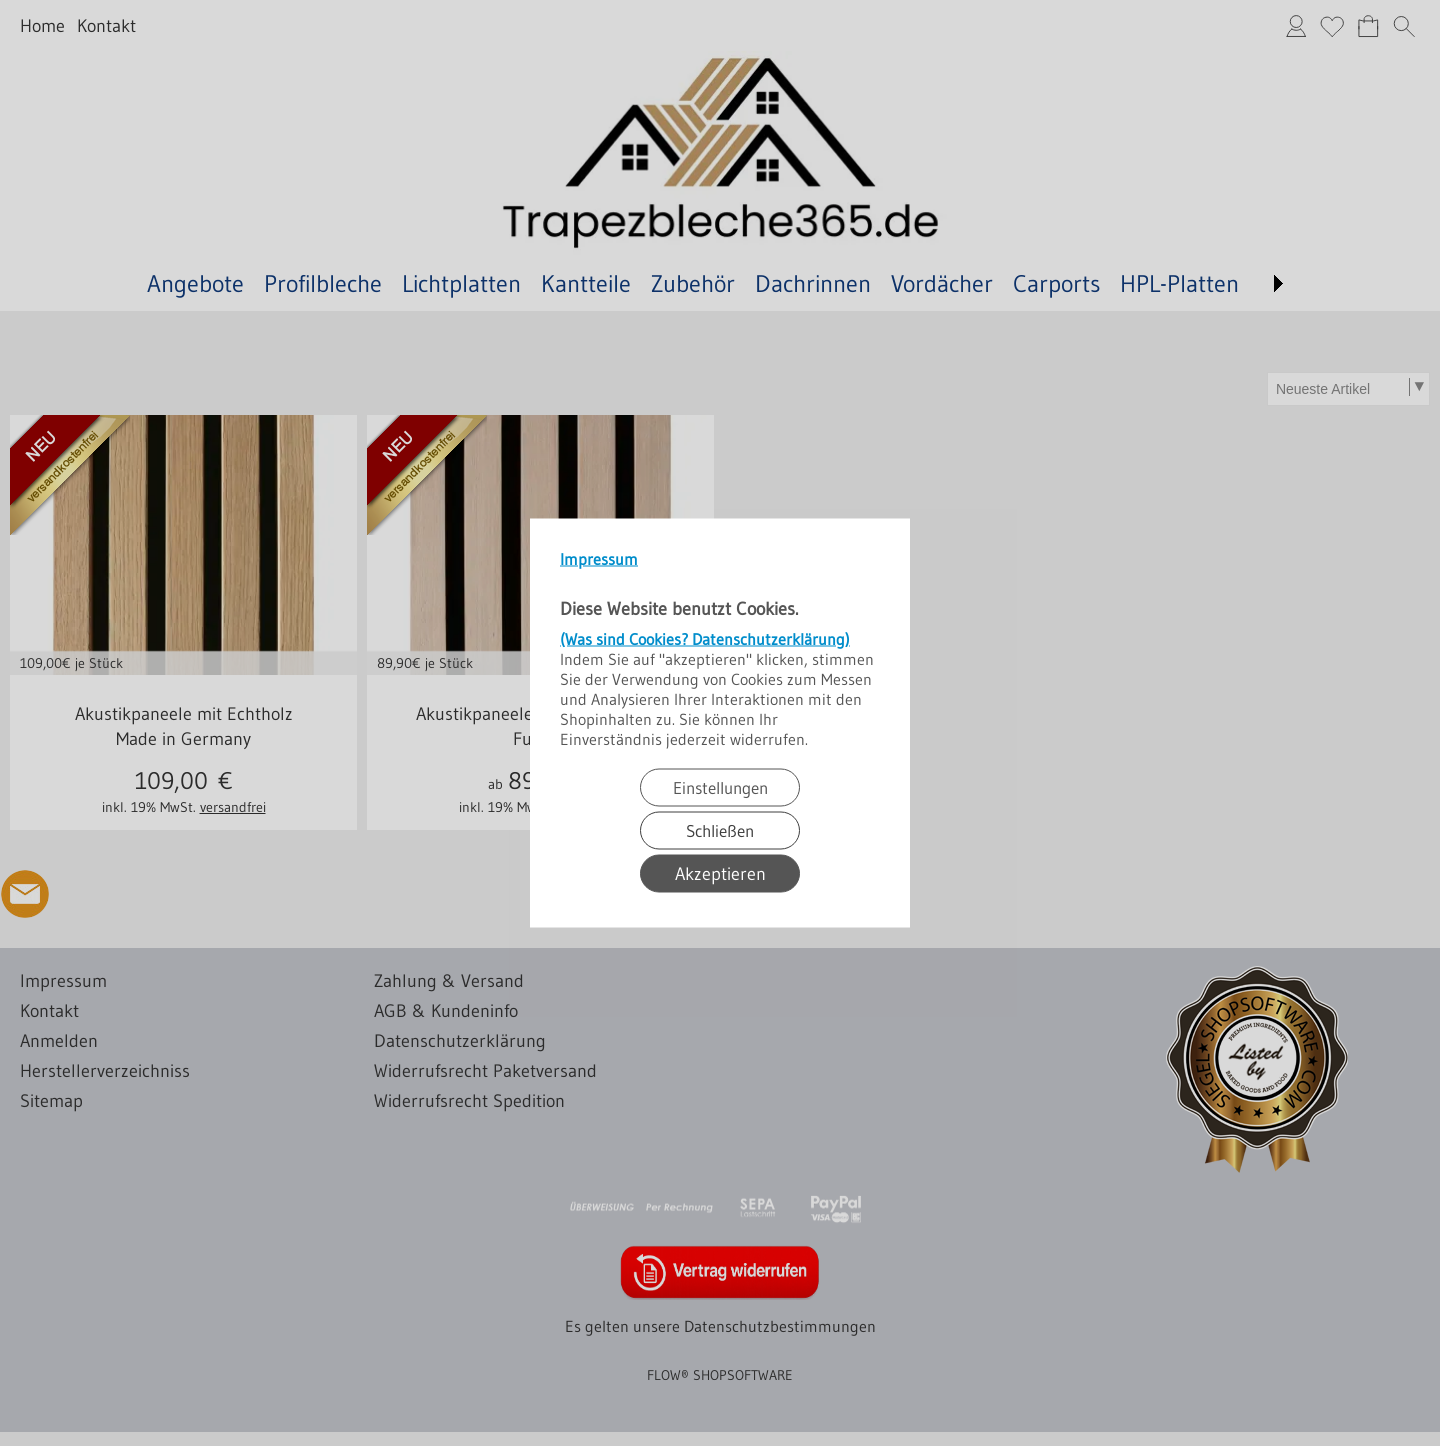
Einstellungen (720, 787)
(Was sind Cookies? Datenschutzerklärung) (705, 639)
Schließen (720, 830)
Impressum (599, 559)
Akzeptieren (720, 874)
